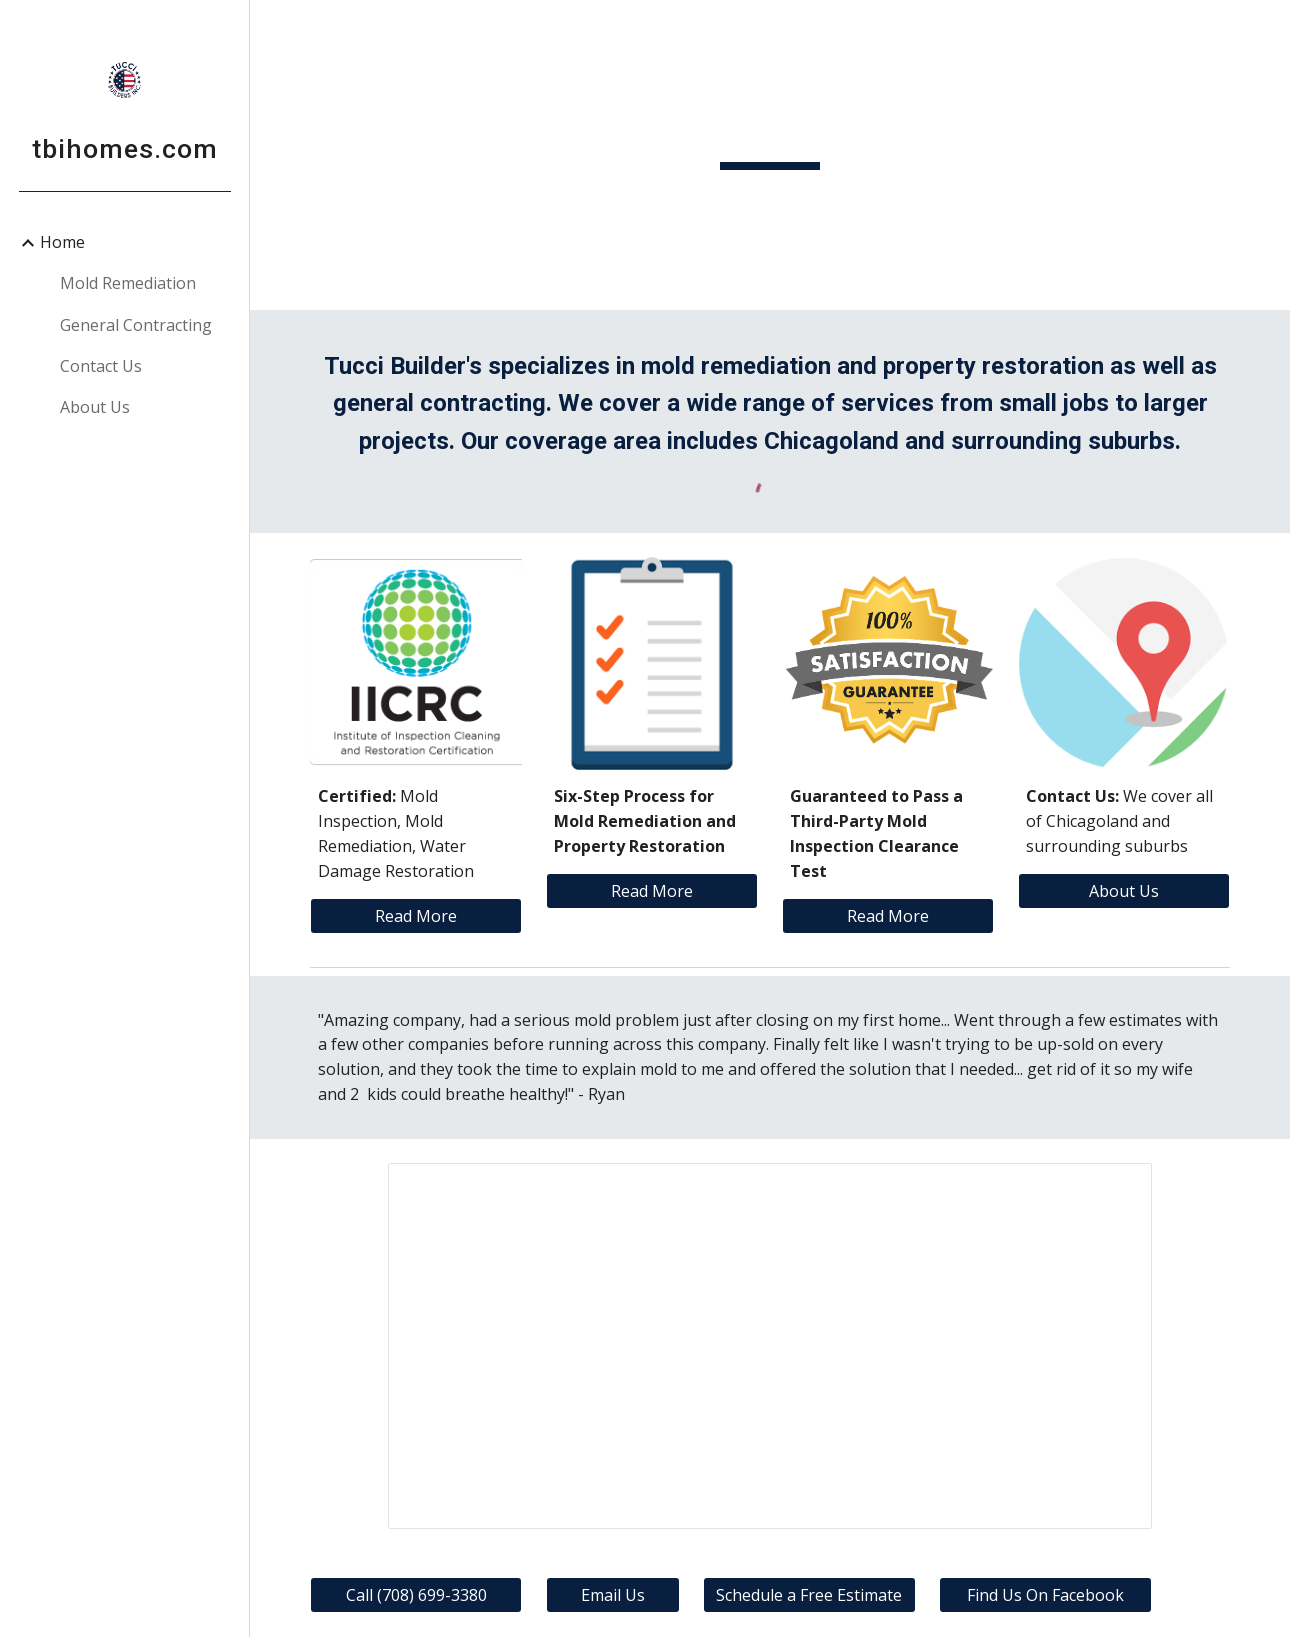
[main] (770, 154)
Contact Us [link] (101, 366)
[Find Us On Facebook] (1045, 1595)
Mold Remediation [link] (128, 283)
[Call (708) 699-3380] (416, 1595)
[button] (1266, 28)
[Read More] (416, 916)
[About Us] (1124, 891)
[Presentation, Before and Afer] (769, 1345)
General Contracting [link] (136, 325)
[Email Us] (613, 1595)
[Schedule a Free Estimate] (809, 1595)
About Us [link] (95, 407)
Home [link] (62, 242)
